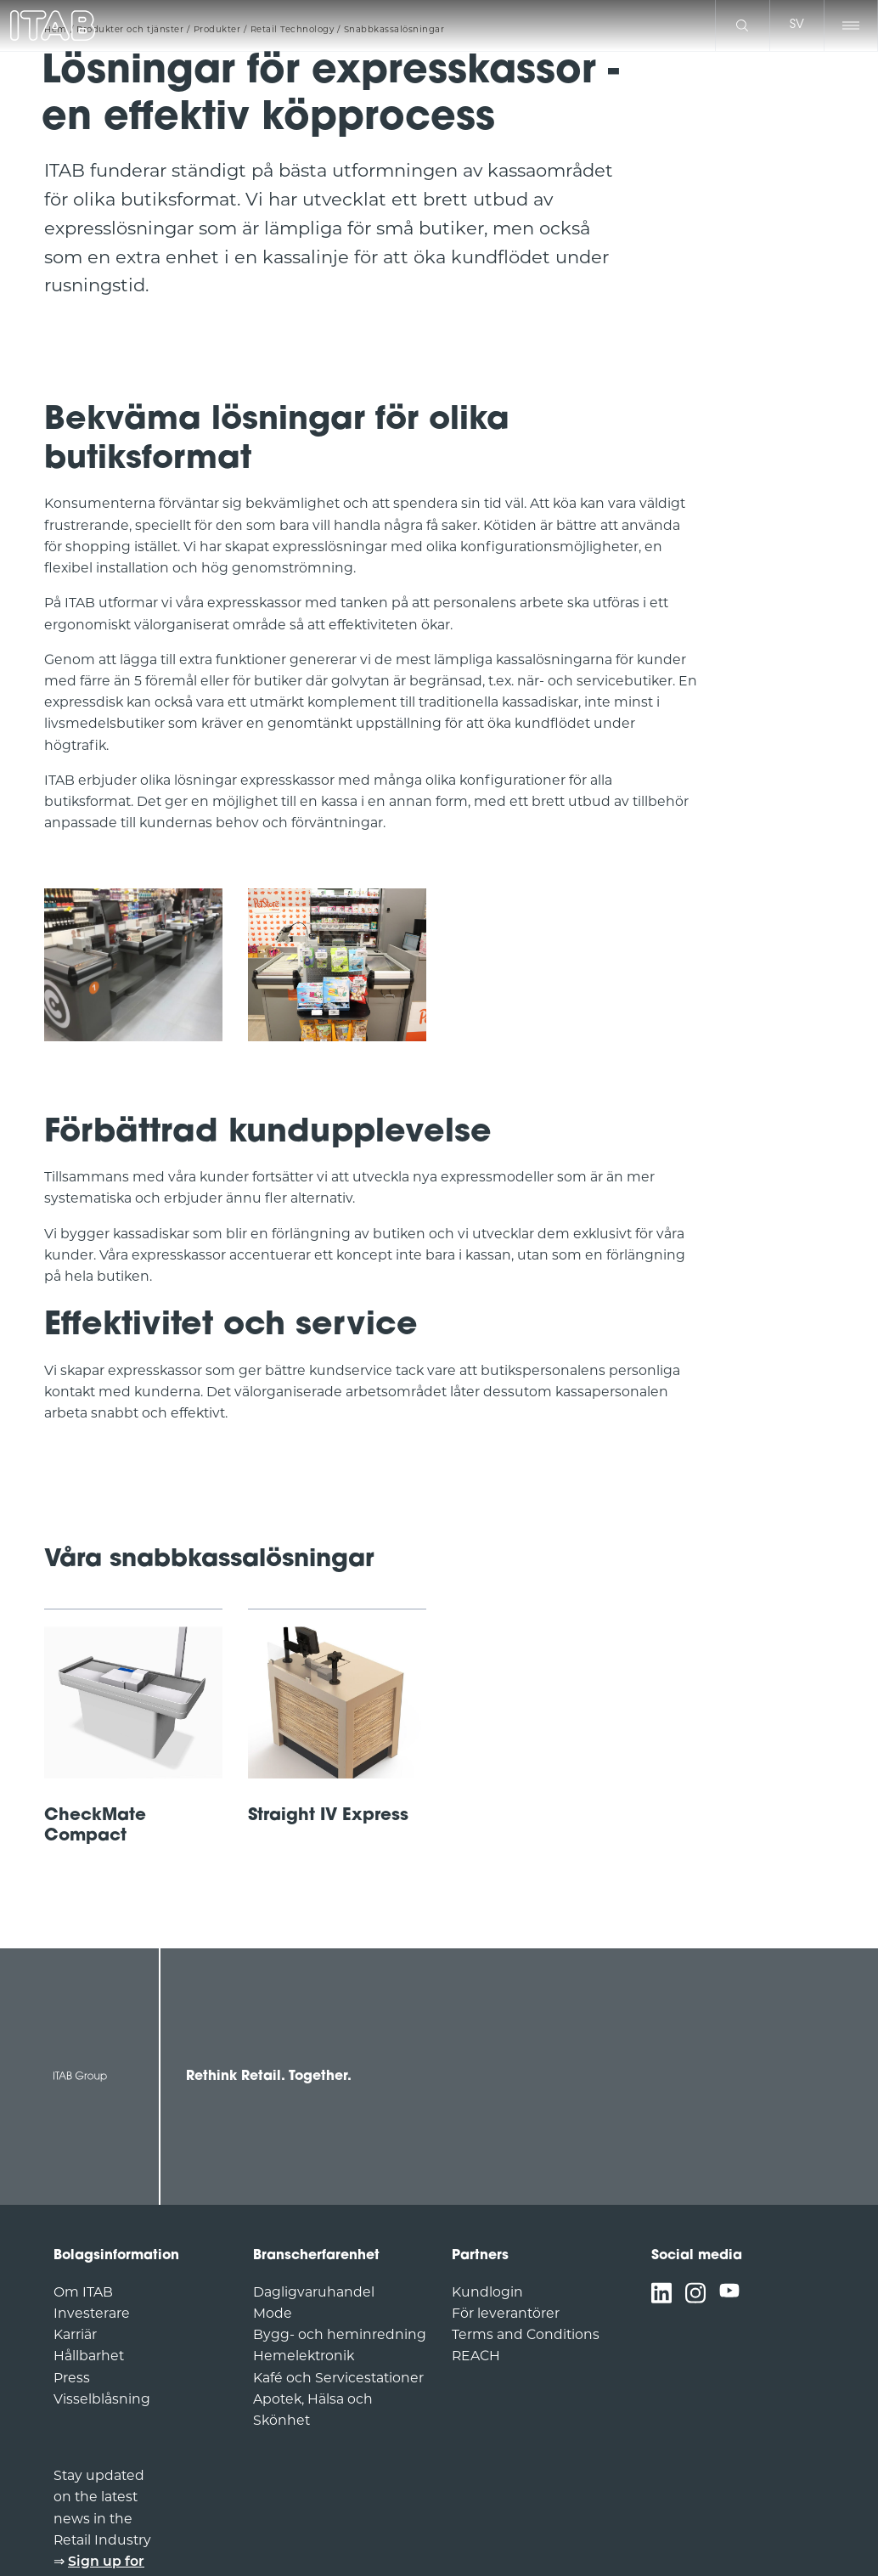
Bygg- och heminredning (339, 2334)
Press (71, 2378)
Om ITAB (83, 2292)
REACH (476, 2356)
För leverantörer (506, 2313)
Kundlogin (487, 2292)
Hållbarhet (88, 2356)
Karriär (75, 2334)
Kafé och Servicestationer (338, 2378)
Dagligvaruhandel (313, 2292)
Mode (272, 2313)
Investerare (91, 2313)
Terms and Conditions (525, 2334)
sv (797, 25)
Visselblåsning (101, 2399)
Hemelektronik (303, 2356)
